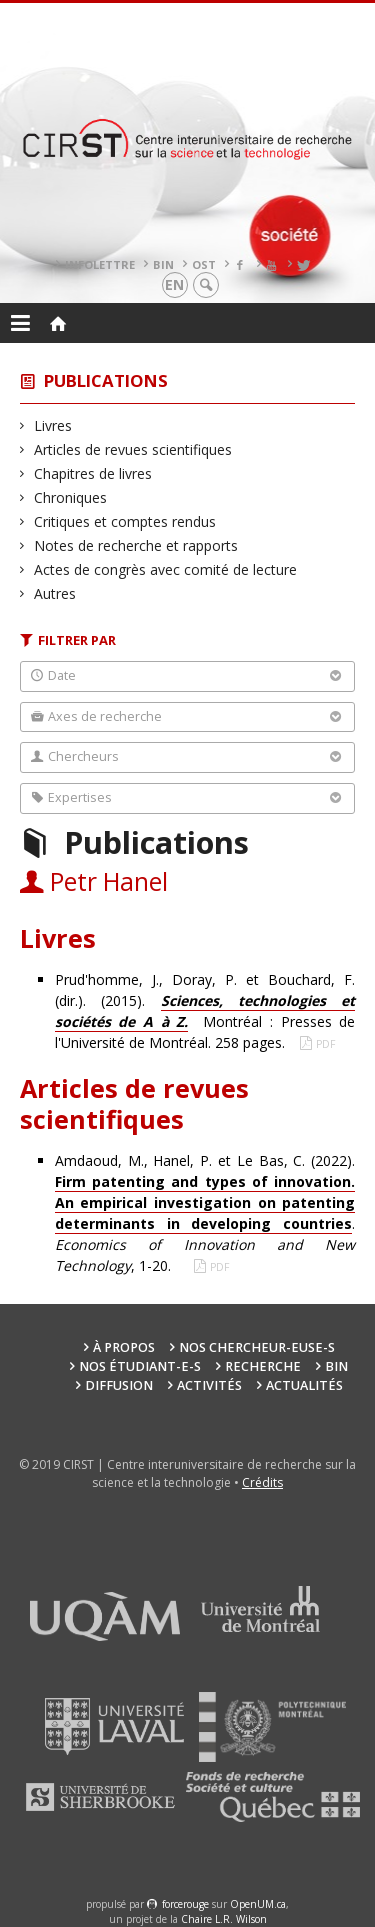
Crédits (262, 1482)
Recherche (263, 1366)
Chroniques (71, 497)
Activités (209, 1385)
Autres (55, 593)
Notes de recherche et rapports (136, 545)
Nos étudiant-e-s (140, 1366)
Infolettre (100, 264)
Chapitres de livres (93, 473)
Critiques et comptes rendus (125, 521)
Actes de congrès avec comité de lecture (166, 569)
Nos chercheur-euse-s (257, 1347)
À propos (124, 1347)
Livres (53, 425)
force (185, 1904)
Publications (106, 380)
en (174, 284)
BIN (163, 264)
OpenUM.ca (258, 1904)
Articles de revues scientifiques (133, 449)
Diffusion (119, 1385)
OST (204, 264)
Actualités (304, 1385)
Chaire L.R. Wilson (224, 1919)
